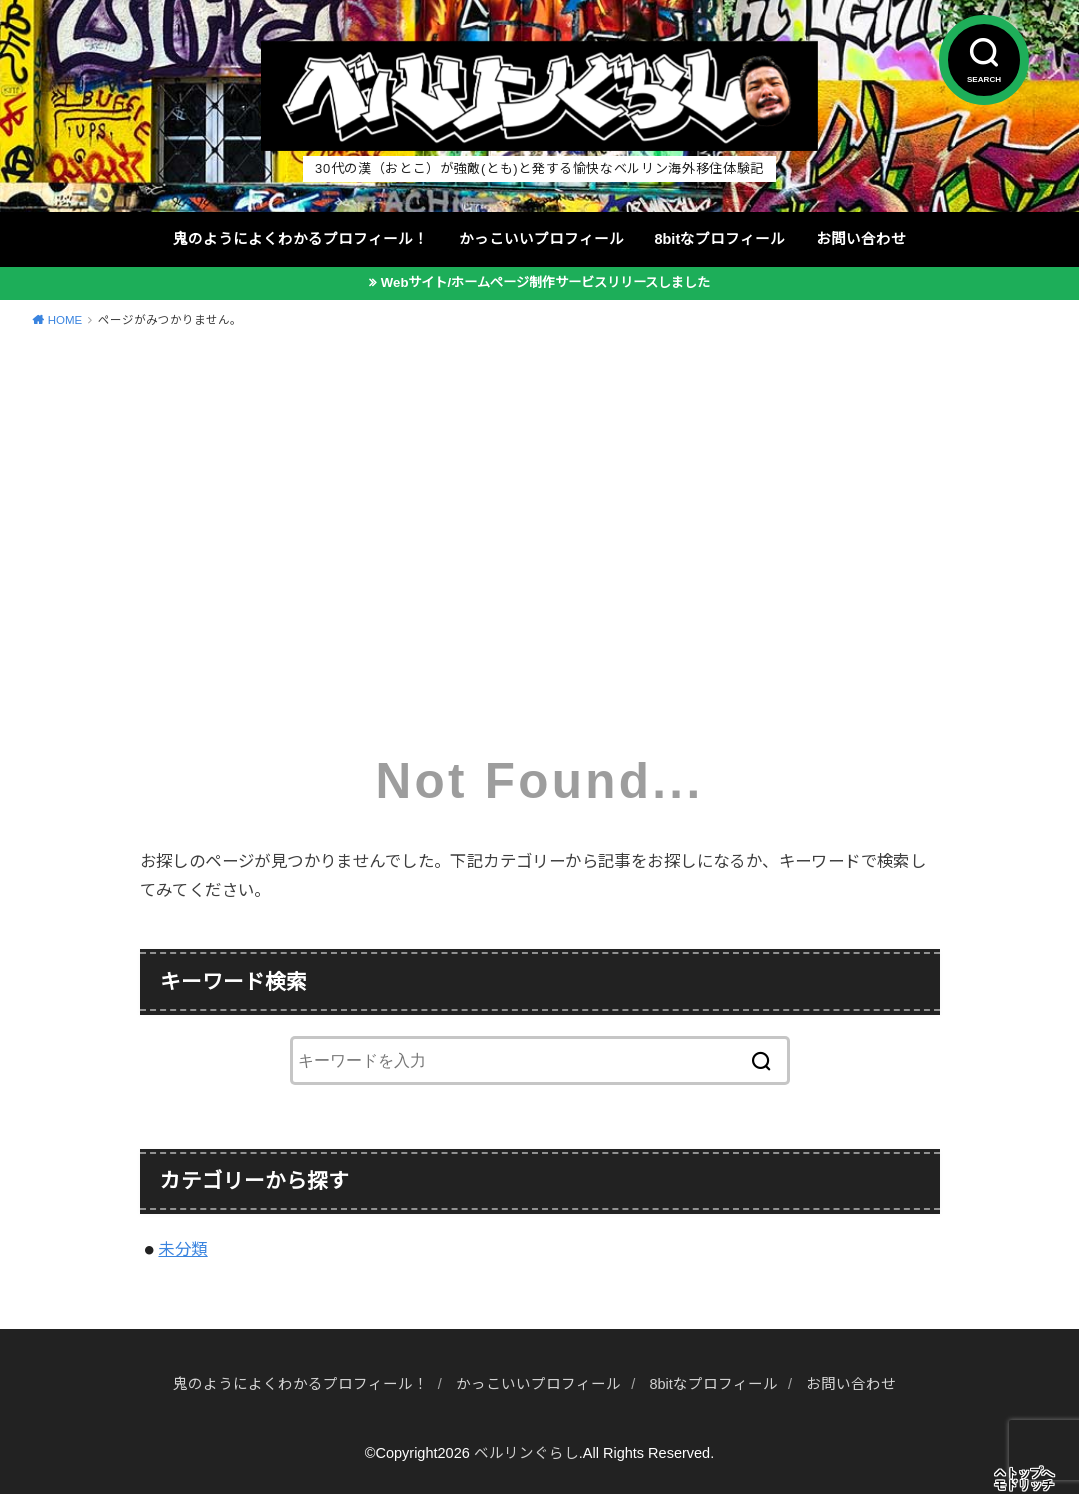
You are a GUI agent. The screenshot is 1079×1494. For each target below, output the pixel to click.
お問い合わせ (861, 239)
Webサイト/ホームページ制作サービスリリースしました (545, 282)
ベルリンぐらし (526, 1453)
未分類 (182, 1249)
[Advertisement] (539, 492)
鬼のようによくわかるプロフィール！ (300, 239)
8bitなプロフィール (719, 239)
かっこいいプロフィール (541, 239)
